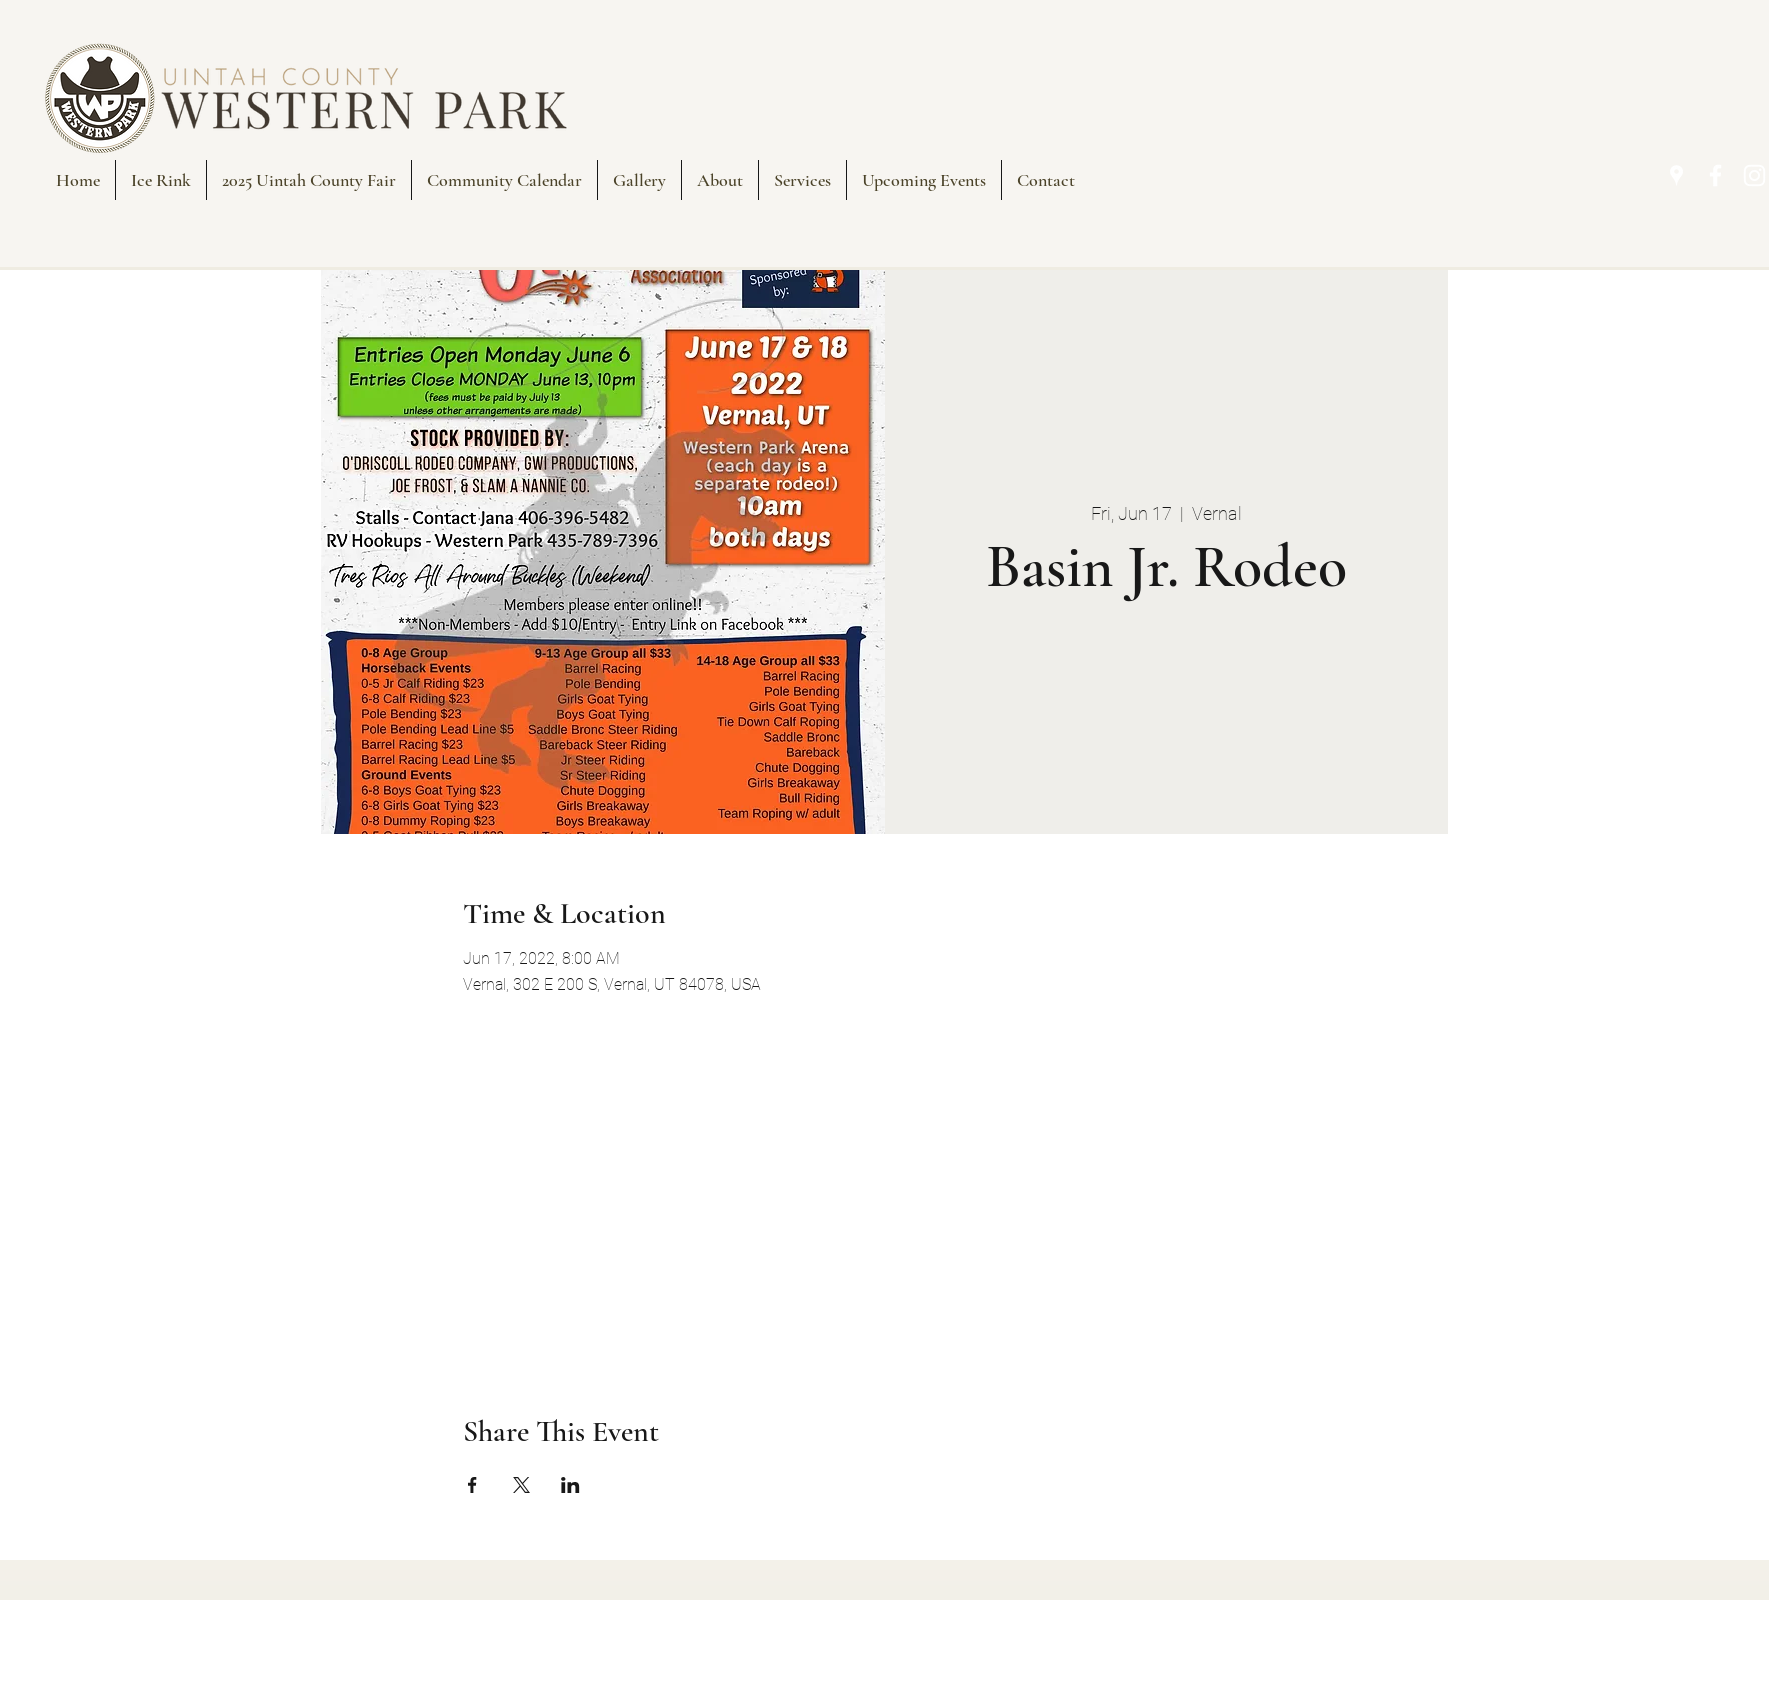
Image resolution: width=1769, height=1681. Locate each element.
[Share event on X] (521, 1485)
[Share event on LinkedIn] (570, 1485)
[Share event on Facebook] (472, 1485)
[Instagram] (1754, 175)
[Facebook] (1715, 175)
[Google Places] (1676, 175)
